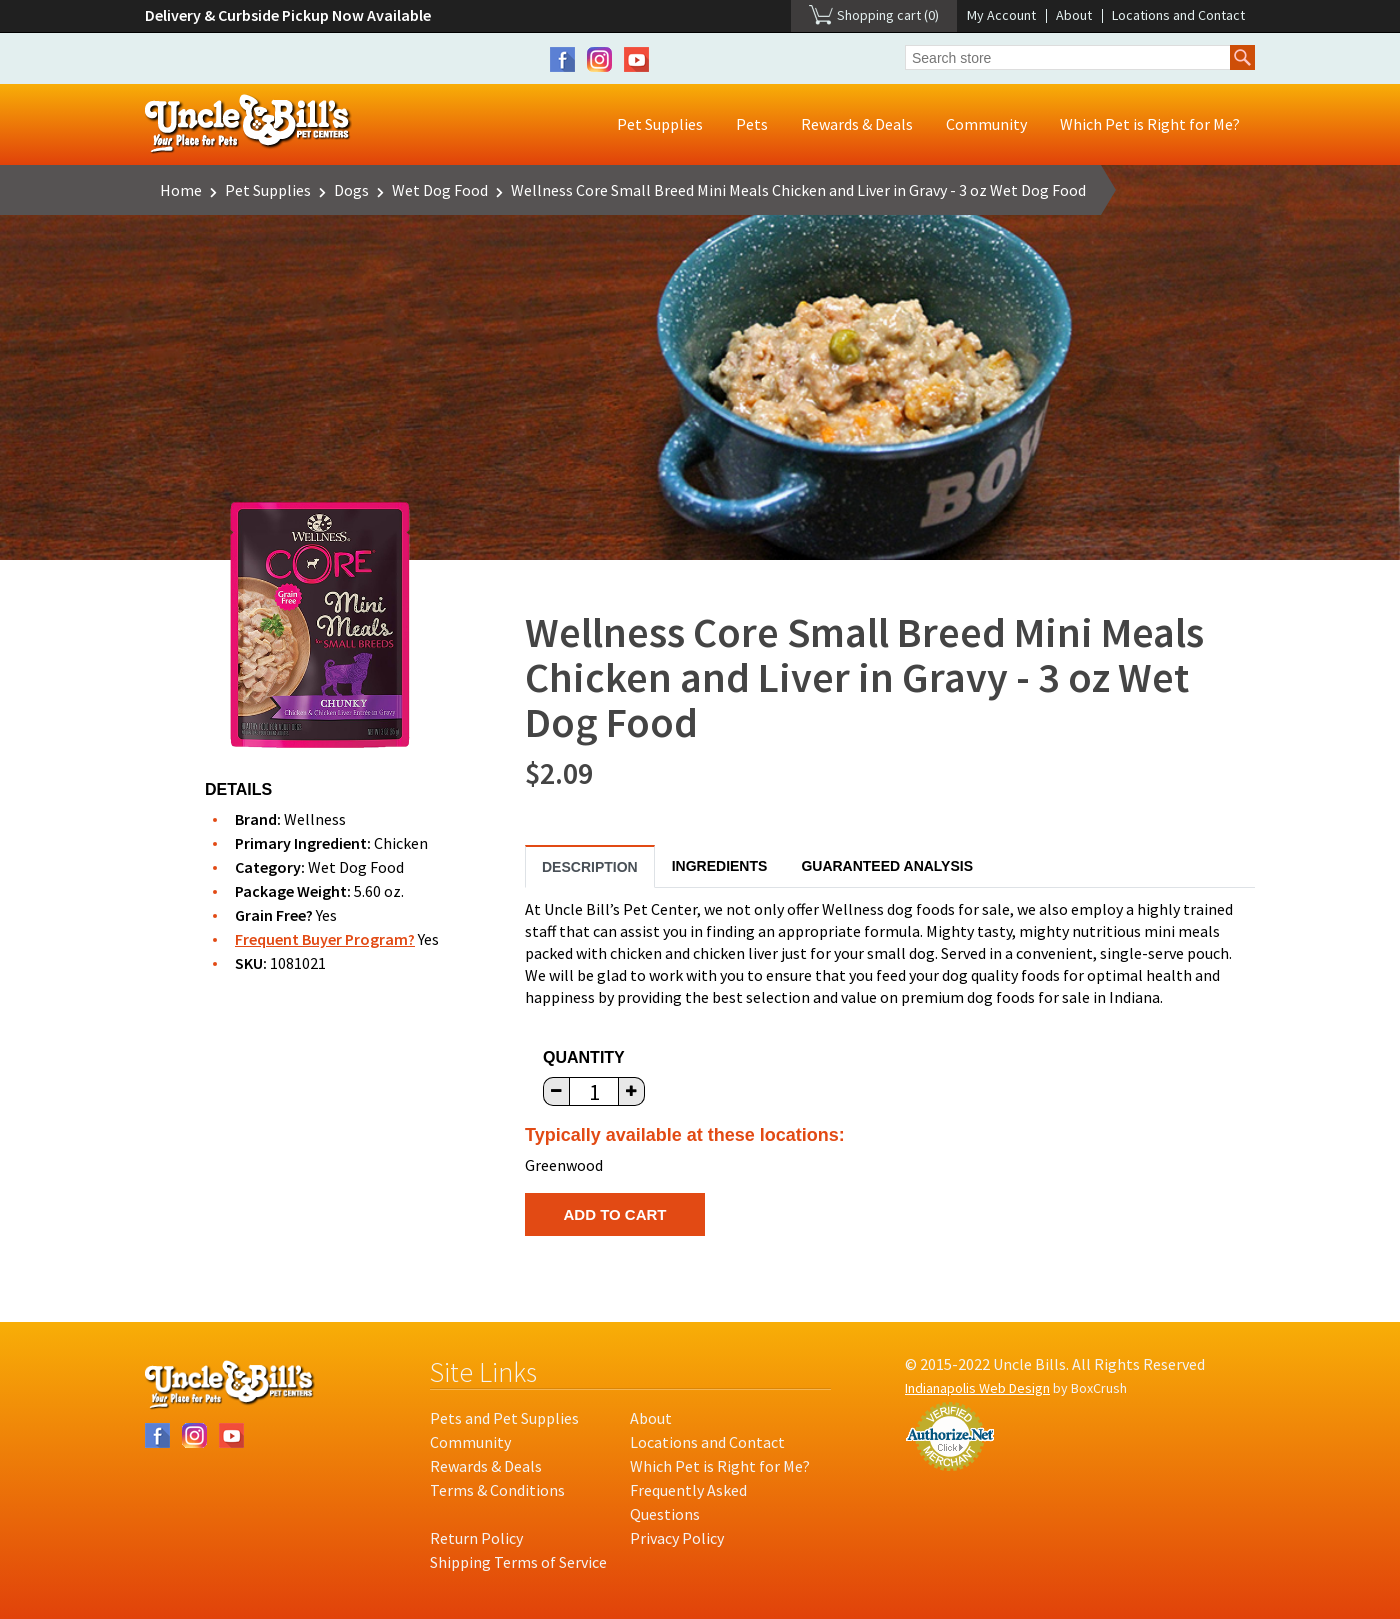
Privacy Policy (677, 1538)
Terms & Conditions (497, 1490)
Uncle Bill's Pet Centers (248, 124)
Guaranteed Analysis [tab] (887, 866)
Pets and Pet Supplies (504, 1418)
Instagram (599, 59)
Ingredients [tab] (720, 866)
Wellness (315, 819)
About (1074, 15)
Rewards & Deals (857, 124)
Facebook (562, 59)
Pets (752, 124)
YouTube (636, 59)
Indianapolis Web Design (977, 1388)
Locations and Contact (1178, 15)
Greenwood (564, 1165)
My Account (1001, 15)
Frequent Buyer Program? (325, 939)
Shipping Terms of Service (518, 1562)
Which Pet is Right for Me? (1150, 124)
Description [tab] (590, 867)
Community (986, 124)
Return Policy (476, 1538)
